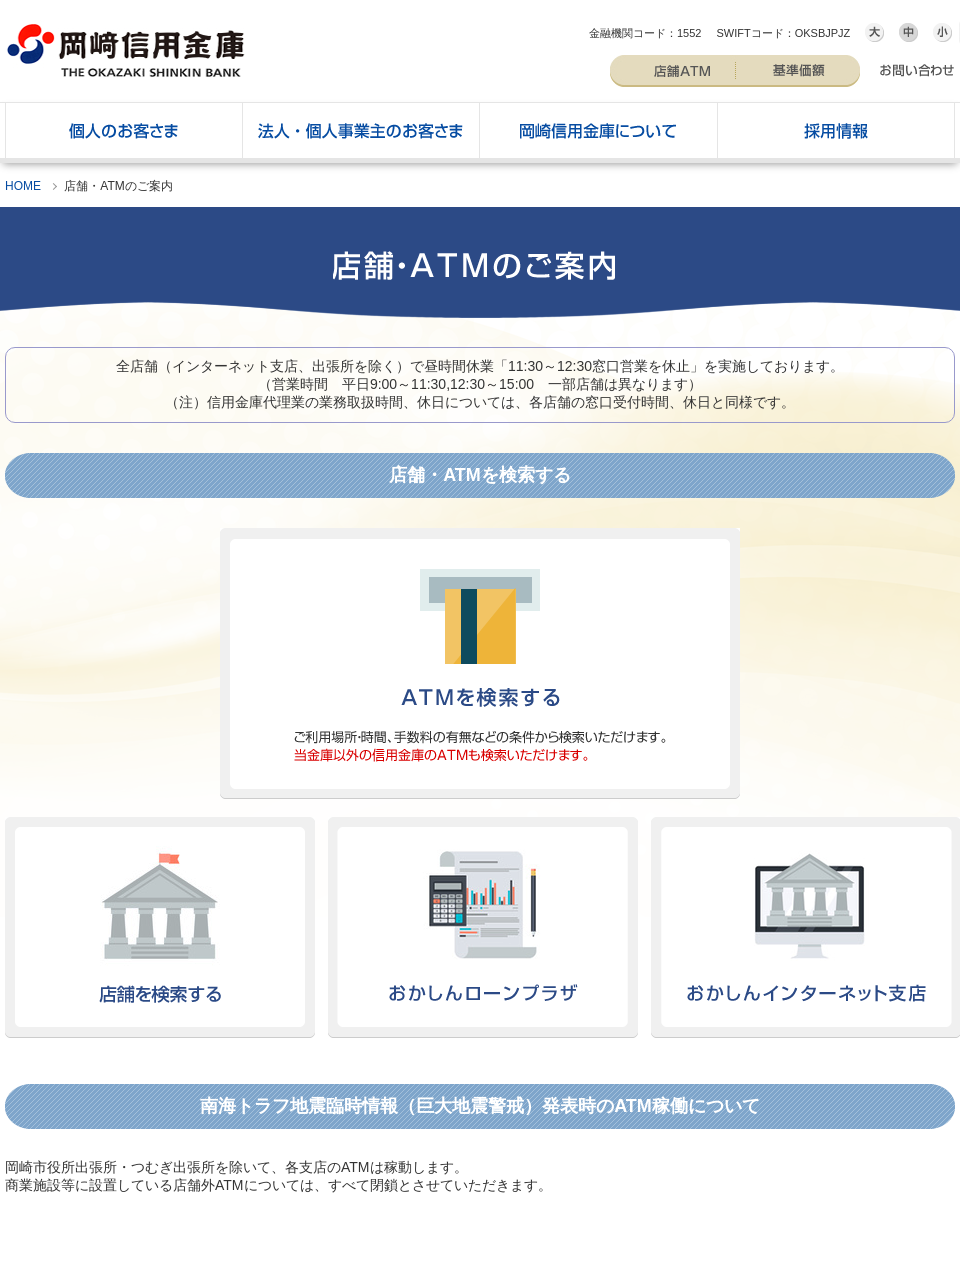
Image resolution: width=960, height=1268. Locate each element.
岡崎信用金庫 (125, 48)
